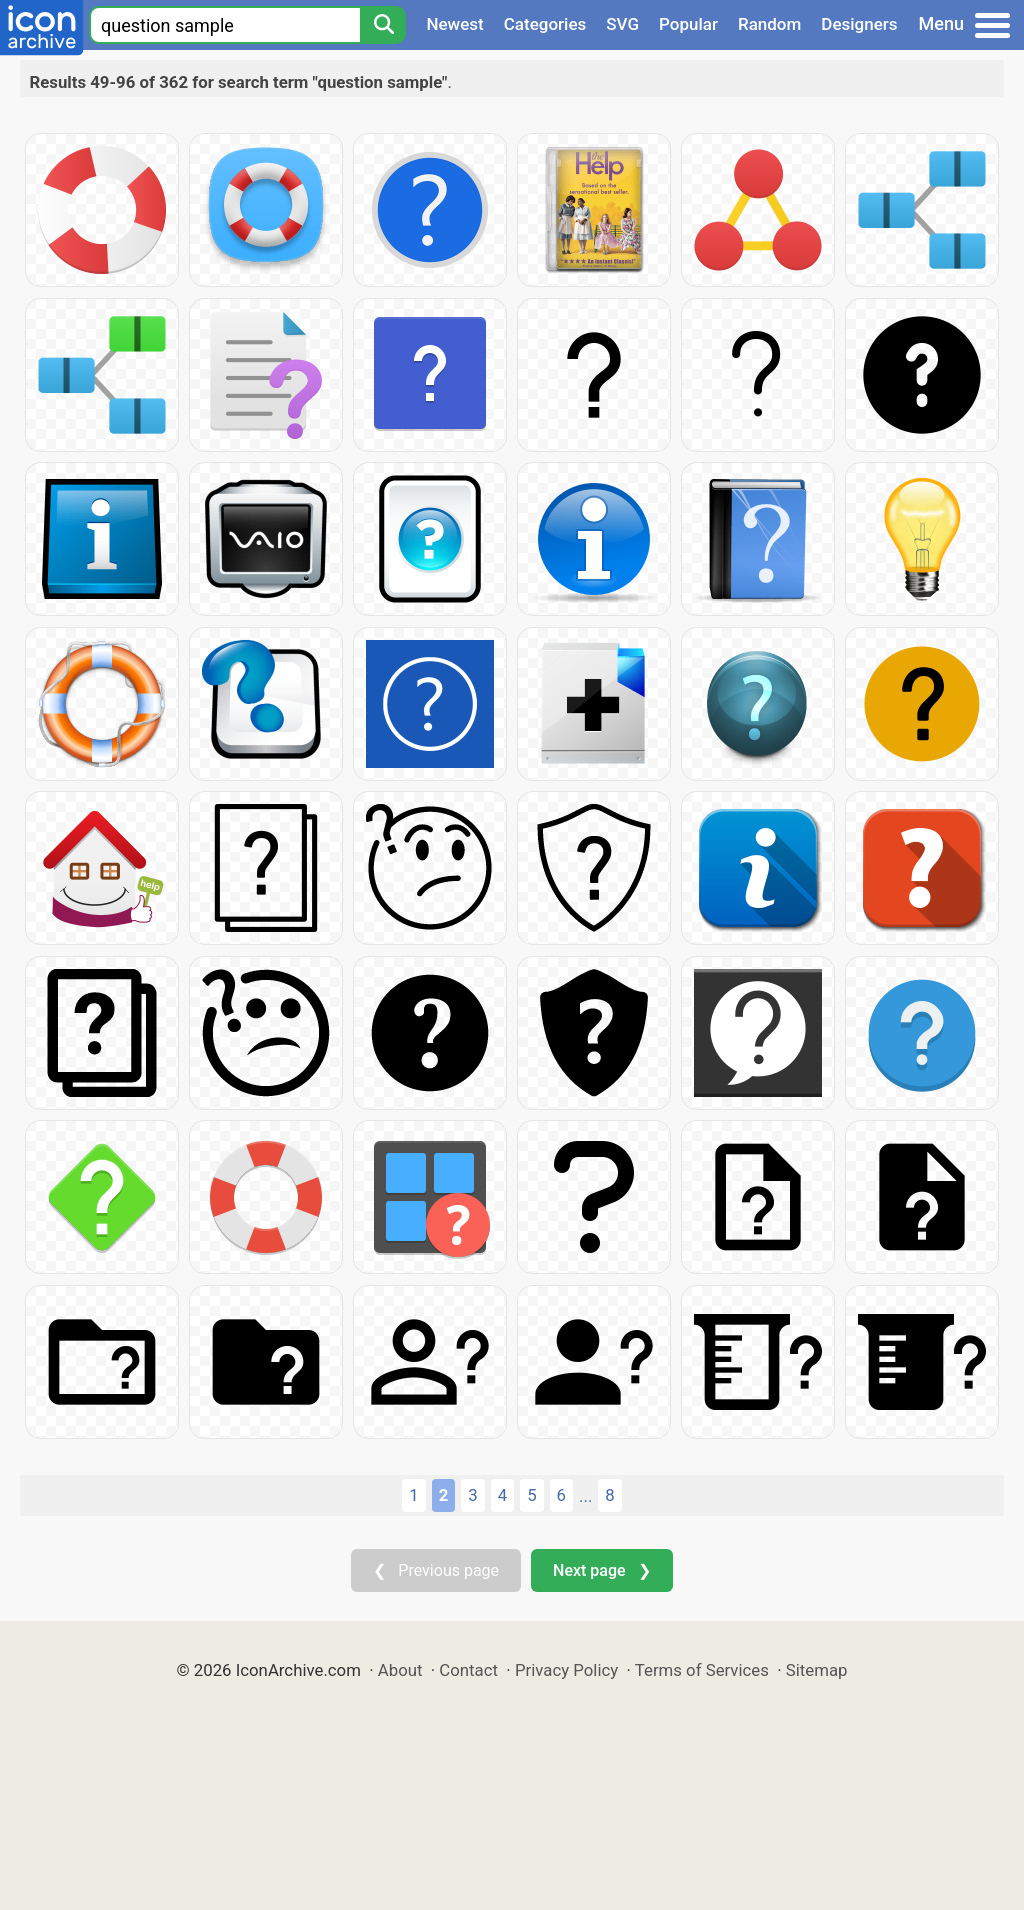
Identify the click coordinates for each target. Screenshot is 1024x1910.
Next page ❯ (601, 1570)
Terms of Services (702, 1670)
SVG (622, 24)
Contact (468, 1670)
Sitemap (817, 1670)
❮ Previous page (436, 1570)
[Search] (383, 25)
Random (769, 24)
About (400, 1670)
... (585, 1496)
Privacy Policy (566, 1670)
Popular (688, 24)
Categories (545, 24)
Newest (454, 24)
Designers (859, 24)
